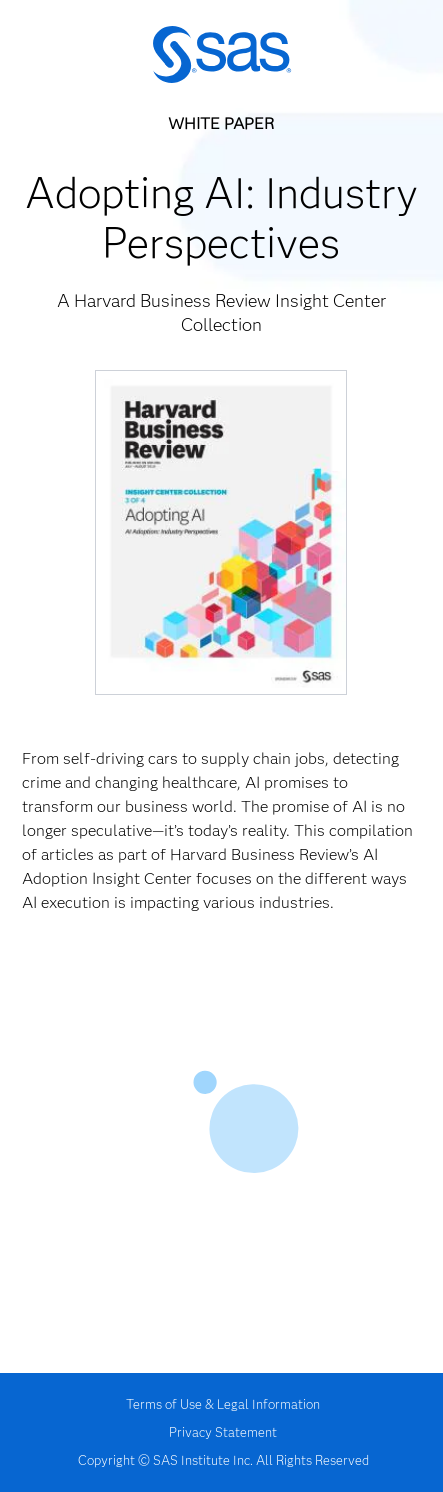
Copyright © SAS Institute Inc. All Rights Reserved (223, 1460)
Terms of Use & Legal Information (223, 1404)
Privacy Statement (223, 1432)
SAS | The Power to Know (222, 55)
